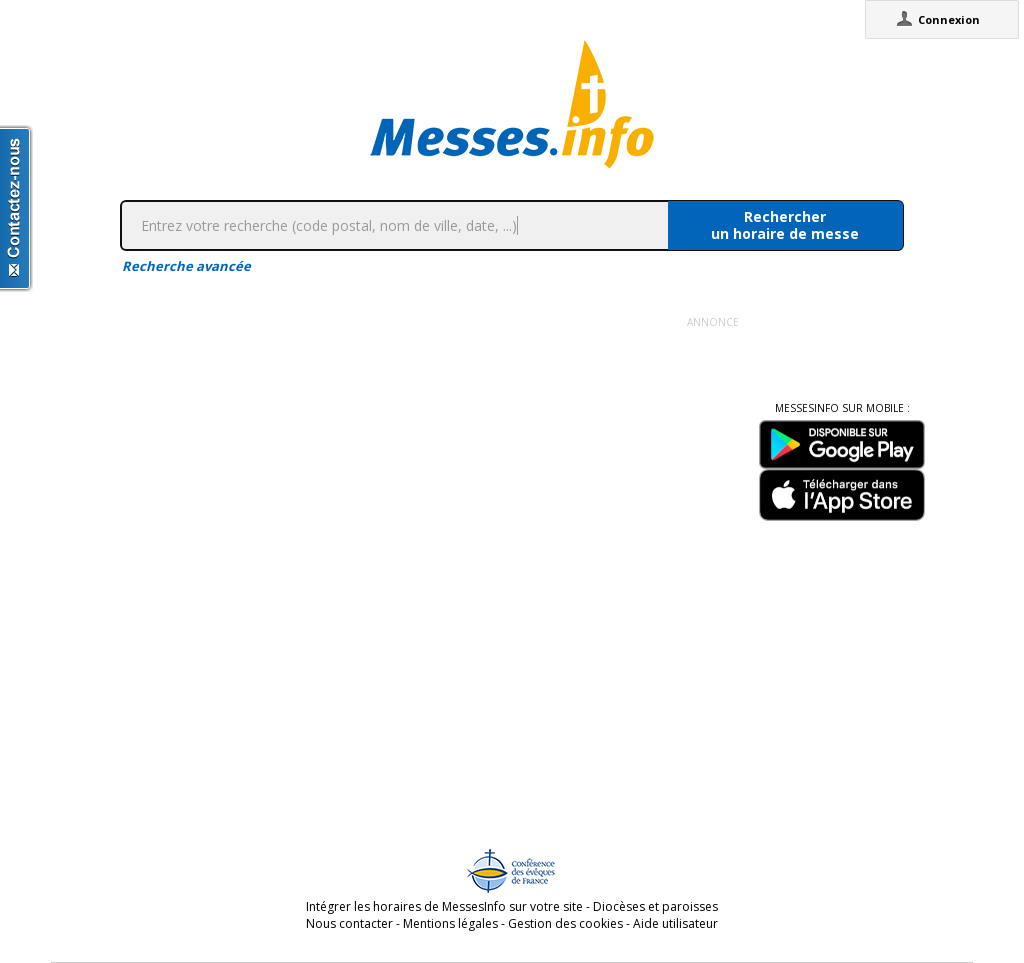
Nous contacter (349, 923)
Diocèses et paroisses (655, 906)
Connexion (949, 19)
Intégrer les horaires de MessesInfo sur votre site (444, 906)
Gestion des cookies (565, 923)
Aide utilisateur (675, 923)
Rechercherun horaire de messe (785, 225)
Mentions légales (450, 923)
